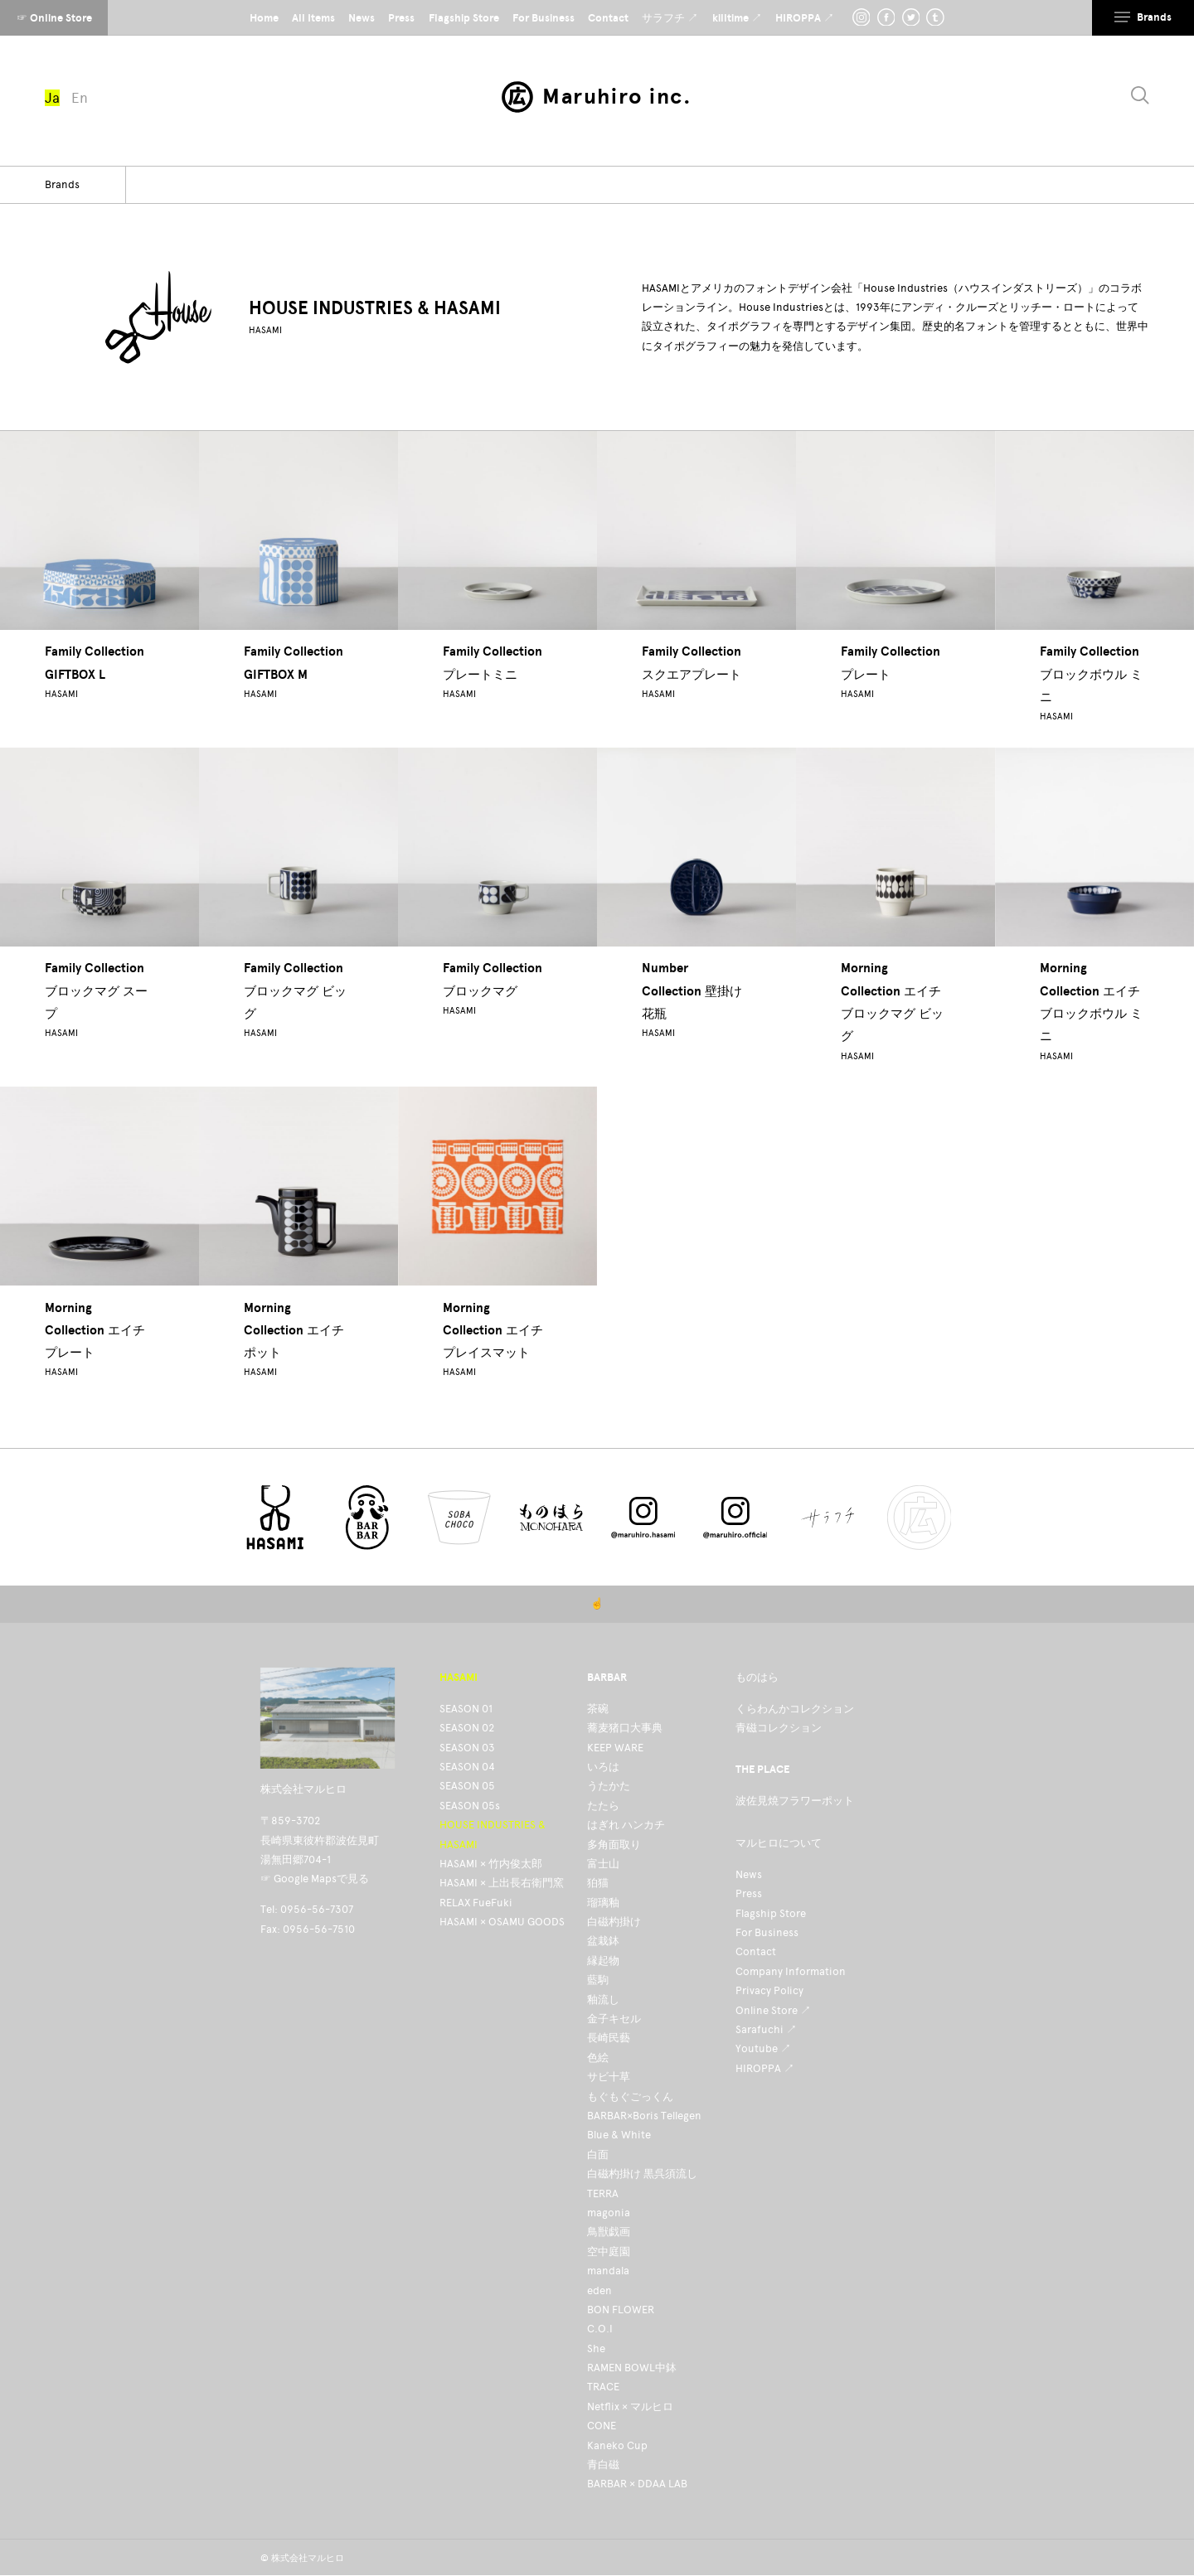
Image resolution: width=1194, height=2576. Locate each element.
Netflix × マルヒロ (630, 2406)
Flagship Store (770, 1913)
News (748, 1874)
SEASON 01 (466, 1708)
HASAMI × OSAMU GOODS (502, 1921)
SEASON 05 (467, 1785)
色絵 (598, 2057)
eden (599, 2290)
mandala (608, 2270)
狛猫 (598, 1882)
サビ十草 (608, 2076)
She (596, 2348)
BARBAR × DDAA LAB (637, 2483)
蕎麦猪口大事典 (625, 1727)
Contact (755, 1951)
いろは (603, 1766)
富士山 (603, 1863)
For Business (766, 1932)
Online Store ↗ (773, 2010)
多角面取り (614, 1844)
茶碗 (598, 1708)
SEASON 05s (469, 1805)
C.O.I (600, 2328)
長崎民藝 (608, 2037)
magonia (608, 2212)
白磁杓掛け (614, 1921)
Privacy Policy (769, 1990)
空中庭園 (608, 2251)
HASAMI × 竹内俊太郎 (490, 1863)
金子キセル (614, 2018)
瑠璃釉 (603, 1902)
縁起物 (603, 1960)
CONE (601, 2425)
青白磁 (603, 2464)
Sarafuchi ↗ (766, 2029)
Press (748, 1893)
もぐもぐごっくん (630, 2096)
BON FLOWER (620, 2309)
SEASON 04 (467, 1766)
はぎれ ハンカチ (626, 1824)
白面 (598, 2154)
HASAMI (265, 330)
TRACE (603, 2386)
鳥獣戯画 (608, 2231)
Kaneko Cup (617, 2445)
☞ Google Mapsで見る (314, 1878)
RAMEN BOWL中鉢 (632, 2367)
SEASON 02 (466, 1727)
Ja (52, 98)
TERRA (603, 2193)
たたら (603, 1805)
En (79, 98)
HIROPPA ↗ (764, 2068)
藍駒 (598, 1979)
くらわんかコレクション (794, 1708)
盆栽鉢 (603, 1940)
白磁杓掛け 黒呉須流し (642, 2173)
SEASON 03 (467, 1747)
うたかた (608, 1785)
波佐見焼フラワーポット (794, 1800)
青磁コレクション (778, 1727)
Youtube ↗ (763, 2048)
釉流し (603, 1999)
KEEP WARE (615, 1747)
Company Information (790, 1971)
